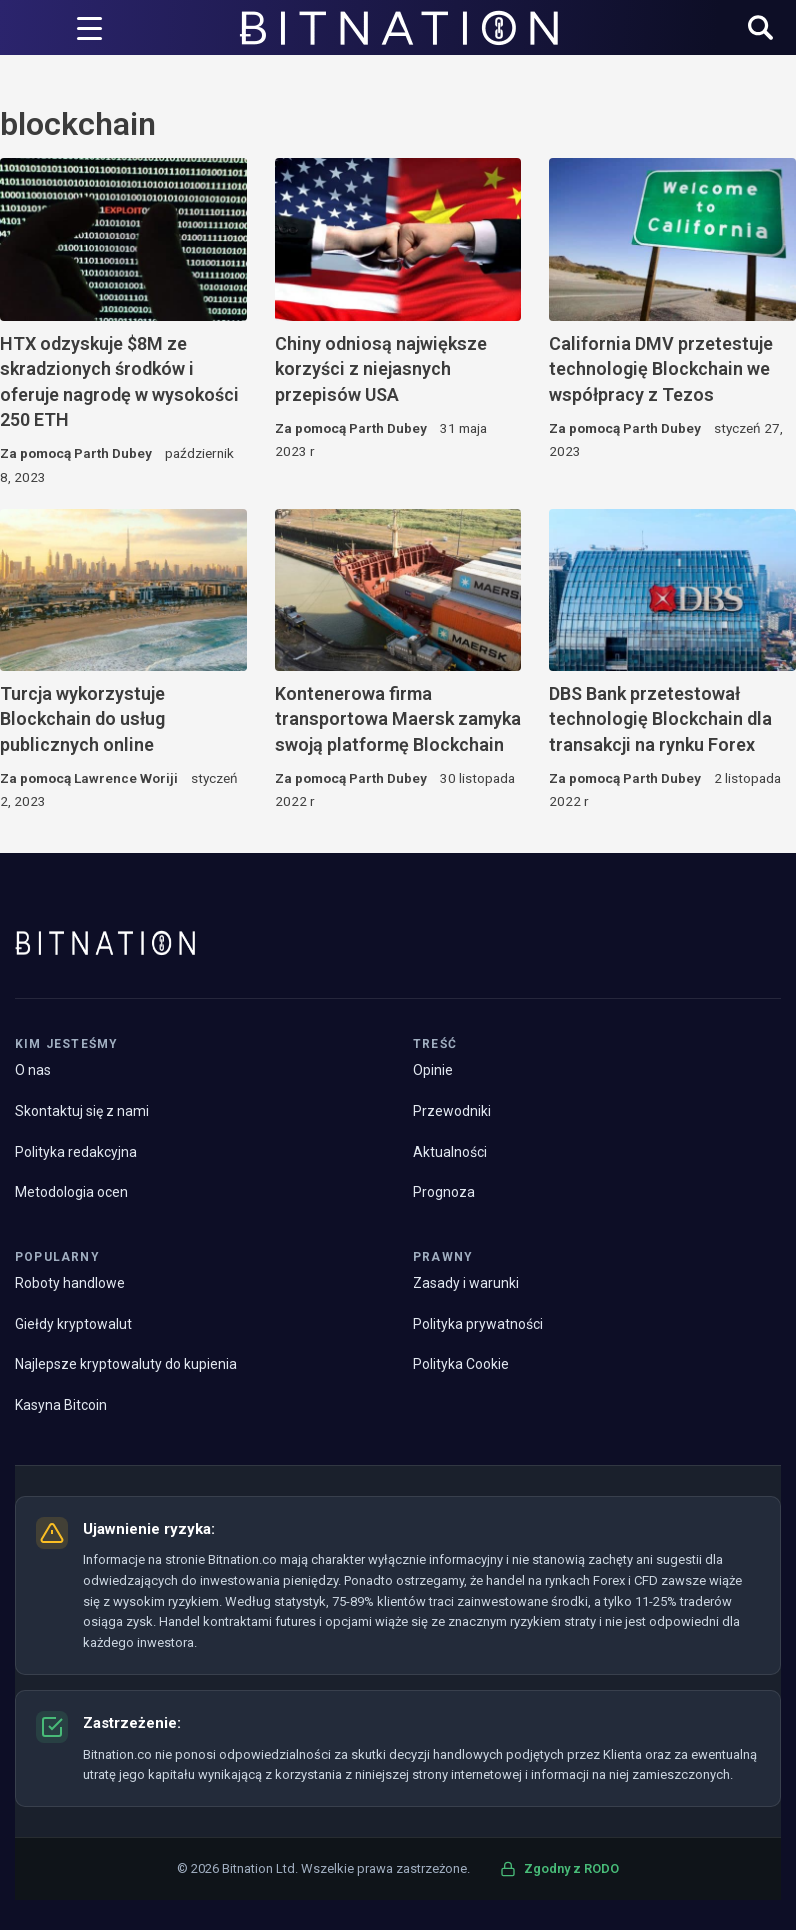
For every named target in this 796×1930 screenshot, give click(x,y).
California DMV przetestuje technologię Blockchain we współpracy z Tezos (661, 369)
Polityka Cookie (461, 1364)
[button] (760, 29)
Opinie (433, 1070)
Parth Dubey (113, 453)
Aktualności (450, 1152)
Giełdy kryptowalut (73, 1324)
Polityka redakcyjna (76, 1152)
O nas (33, 1070)
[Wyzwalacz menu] (89, 28)
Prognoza (444, 1192)
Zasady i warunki (466, 1283)
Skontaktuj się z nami (82, 1111)
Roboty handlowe (70, 1283)
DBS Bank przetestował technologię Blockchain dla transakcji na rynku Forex (660, 719)
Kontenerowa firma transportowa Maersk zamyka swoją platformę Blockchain (398, 719)
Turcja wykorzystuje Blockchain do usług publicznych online (82, 719)
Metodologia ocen (71, 1192)
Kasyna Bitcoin (61, 1405)
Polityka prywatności (478, 1324)
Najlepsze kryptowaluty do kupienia (126, 1364)
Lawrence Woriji (126, 778)
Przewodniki (452, 1111)
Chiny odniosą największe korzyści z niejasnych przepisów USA (381, 369)
